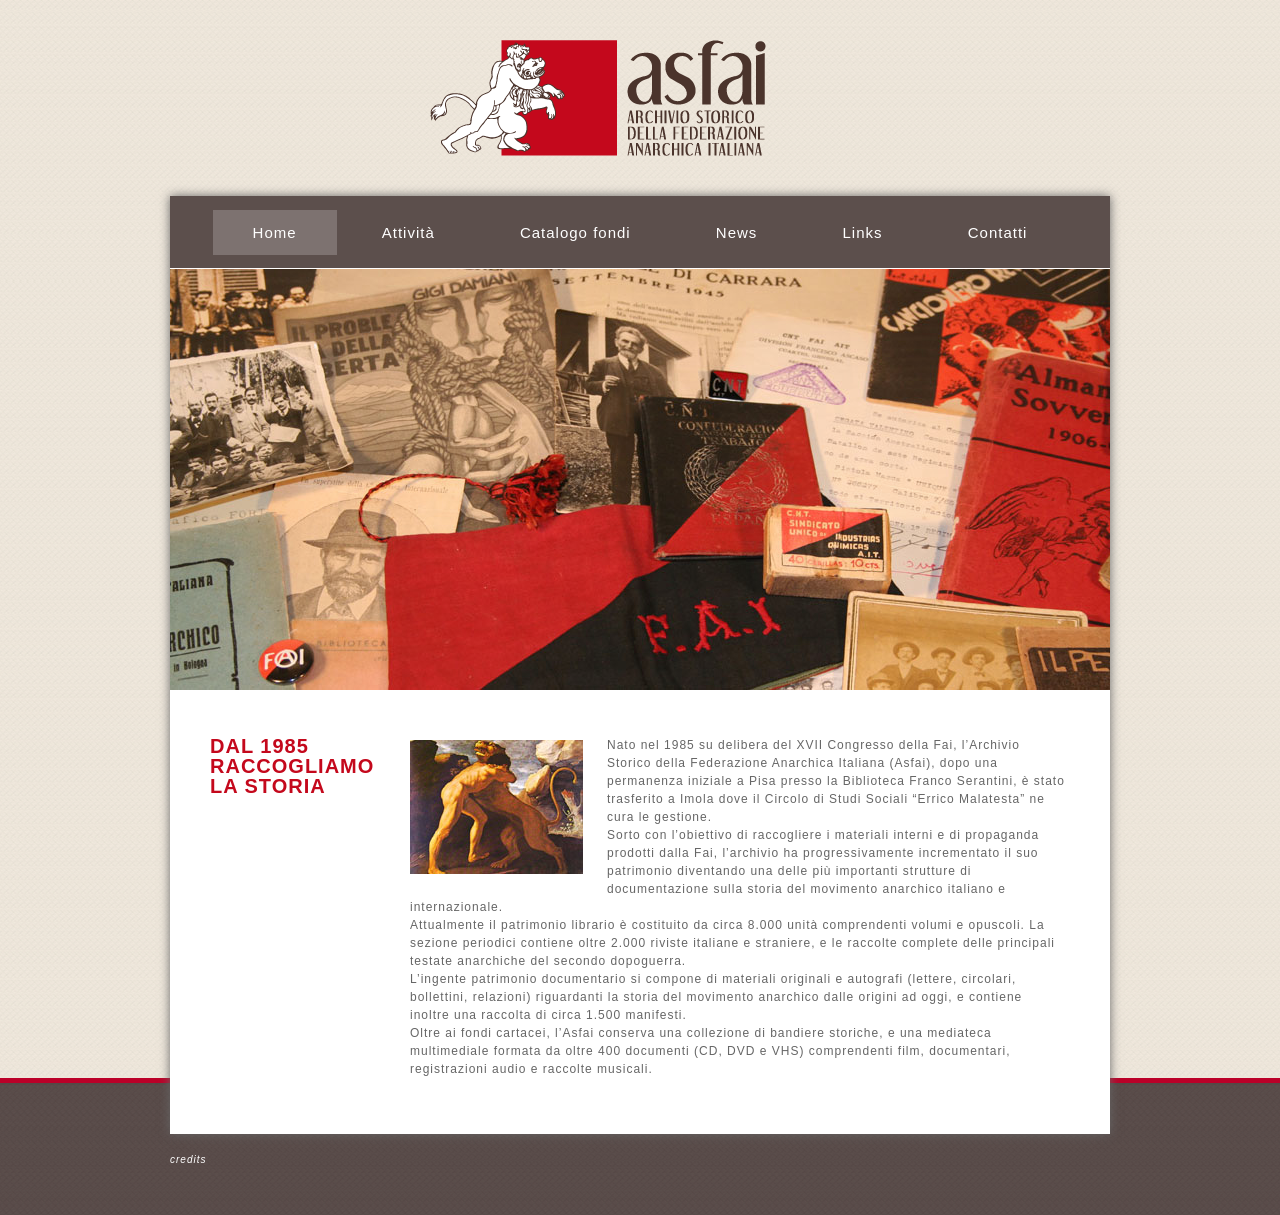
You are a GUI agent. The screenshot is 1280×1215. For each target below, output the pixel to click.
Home (275, 232)
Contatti (998, 232)
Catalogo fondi (575, 232)
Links (863, 232)
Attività (408, 232)
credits (188, 1159)
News (737, 232)
